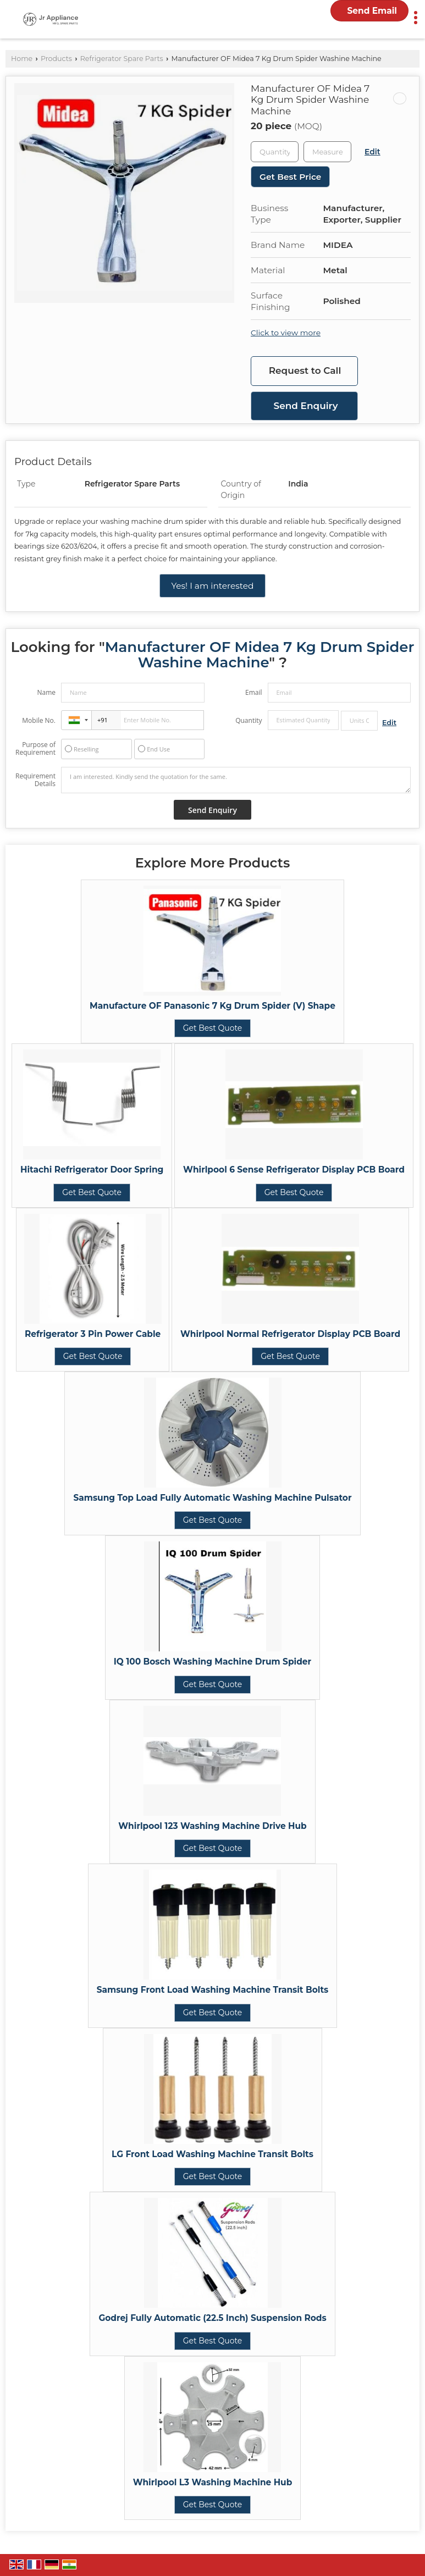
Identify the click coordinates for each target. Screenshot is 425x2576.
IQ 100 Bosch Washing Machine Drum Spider (212, 1661)
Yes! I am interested (212, 586)
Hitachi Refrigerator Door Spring (91, 1169)
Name (46, 692)
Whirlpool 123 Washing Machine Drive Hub (212, 1826)
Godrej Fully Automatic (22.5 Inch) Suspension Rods (212, 2318)
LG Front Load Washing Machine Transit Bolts (212, 2154)
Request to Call (305, 370)
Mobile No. (39, 720)
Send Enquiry (306, 405)
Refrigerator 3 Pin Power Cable (93, 1334)
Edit (372, 151)
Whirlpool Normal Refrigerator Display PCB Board (290, 1334)
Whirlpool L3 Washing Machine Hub (212, 2482)
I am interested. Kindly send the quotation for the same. (236, 780)
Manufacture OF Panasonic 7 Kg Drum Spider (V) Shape (212, 1005)
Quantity (248, 720)
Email (253, 692)
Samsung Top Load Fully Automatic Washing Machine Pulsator (212, 1497)
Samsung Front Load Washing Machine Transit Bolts (213, 1989)
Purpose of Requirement (35, 748)
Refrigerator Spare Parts (121, 58)
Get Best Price (290, 177)
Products (56, 58)
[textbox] (327, 151)
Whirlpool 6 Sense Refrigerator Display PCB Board (294, 1169)
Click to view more (286, 332)
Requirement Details (35, 780)
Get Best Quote (212, 1028)
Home (21, 58)
